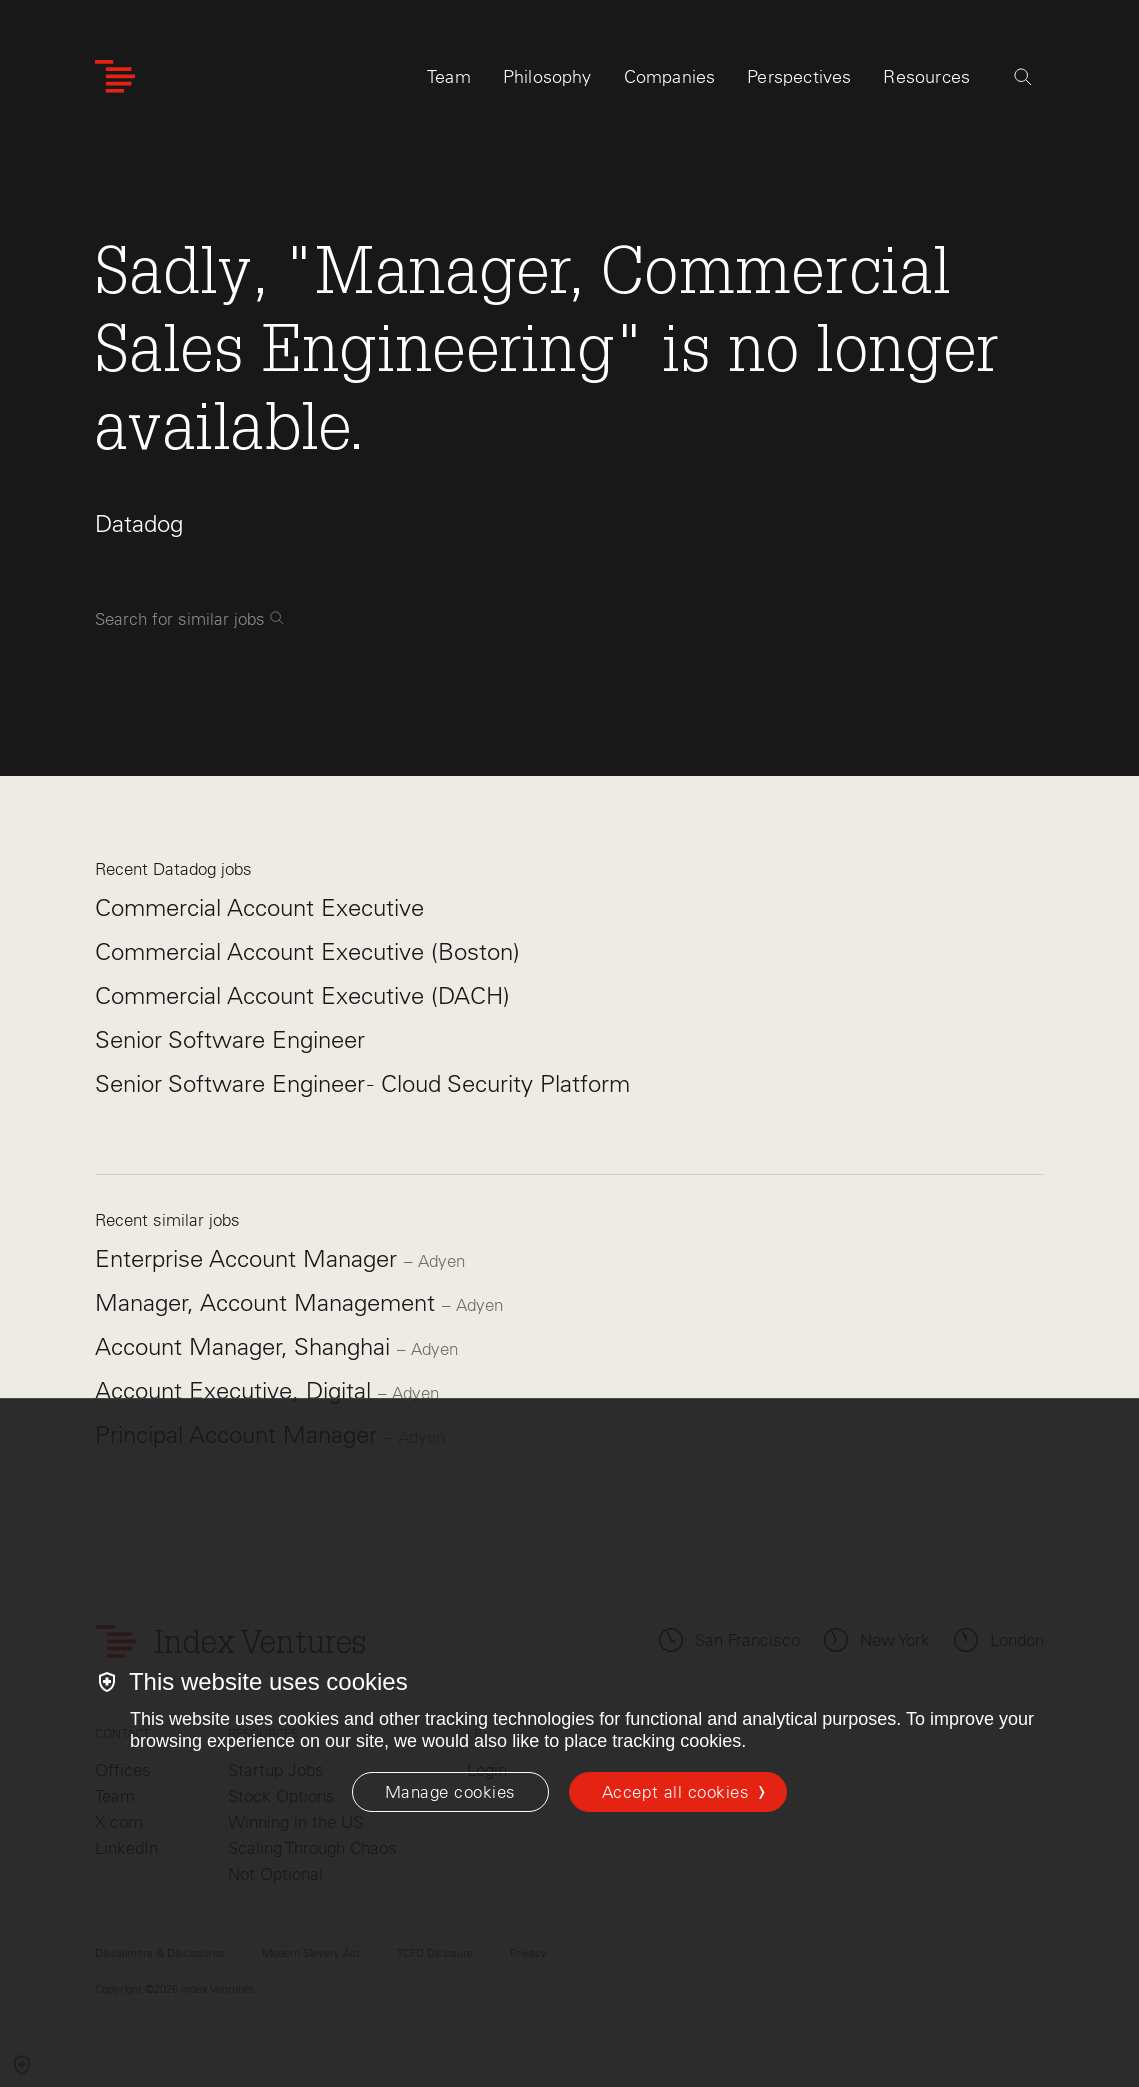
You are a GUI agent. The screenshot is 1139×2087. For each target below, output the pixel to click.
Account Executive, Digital (236, 1390)
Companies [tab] (670, 77)
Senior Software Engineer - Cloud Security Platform (362, 1083)
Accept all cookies (675, 1792)
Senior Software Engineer (230, 1039)
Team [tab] (449, 77)
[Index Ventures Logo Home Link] (115, 77)
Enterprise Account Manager (249, 1258)
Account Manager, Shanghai (246, 1346)
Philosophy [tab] (547, 77)
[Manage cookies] (450, 1792)
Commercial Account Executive (259, 907)
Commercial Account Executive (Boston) (307, 951)
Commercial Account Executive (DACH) (302, 995)
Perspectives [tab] (799, 77)
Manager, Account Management (268, 1302)
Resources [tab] (926, 77)
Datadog (139, 523)
